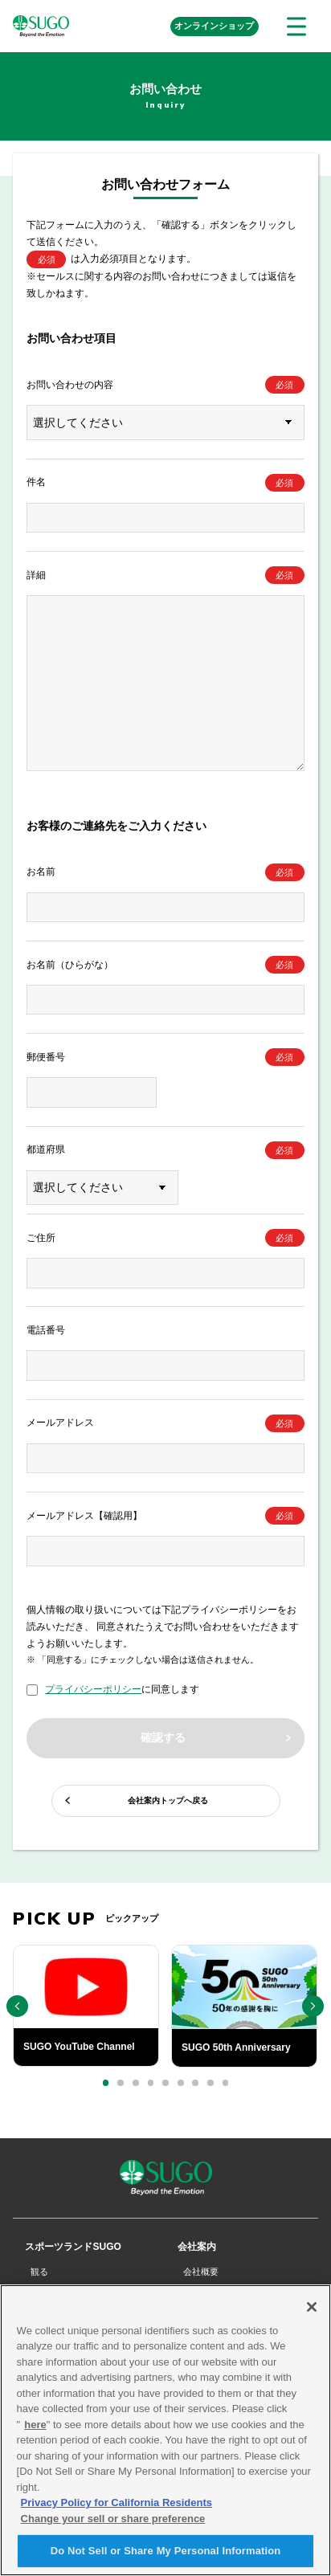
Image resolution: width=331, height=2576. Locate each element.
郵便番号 (46, 1057)
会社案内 (197, 2246)
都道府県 (46, 1149)
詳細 (36, 575)
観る (39, 2271)
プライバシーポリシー (93, 1689)
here (35, 2432)
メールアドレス (60, 1422)
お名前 (41, 871)
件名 (36, 482)
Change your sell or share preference (113, 2526)
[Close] (311, 2314)
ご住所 (41, 1237)
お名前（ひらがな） (70, 964)
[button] (106, 2083)
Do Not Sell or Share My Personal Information (166, 2559)
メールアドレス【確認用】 (84, 1515)
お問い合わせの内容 (70, 384)
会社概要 (201, 2271)
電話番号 (46, 1330)
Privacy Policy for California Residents (116, 2511)
